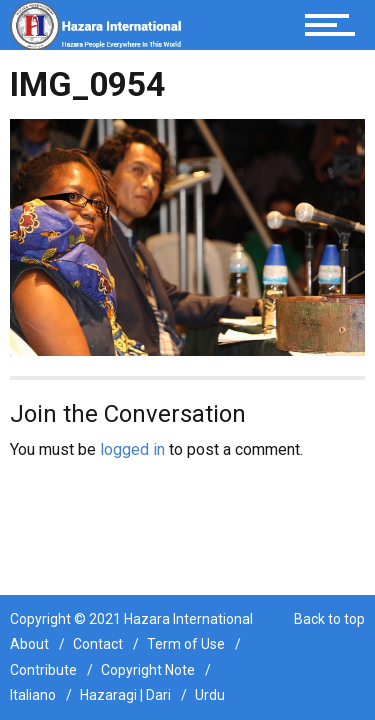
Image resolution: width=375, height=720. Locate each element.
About (29, 644)
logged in (132, 449)
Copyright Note (148, 670)
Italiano (33, 695)
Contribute (43, 670)
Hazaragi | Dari (125, 695)
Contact (98, 644)
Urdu (210, 695)
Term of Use (186, 644)
